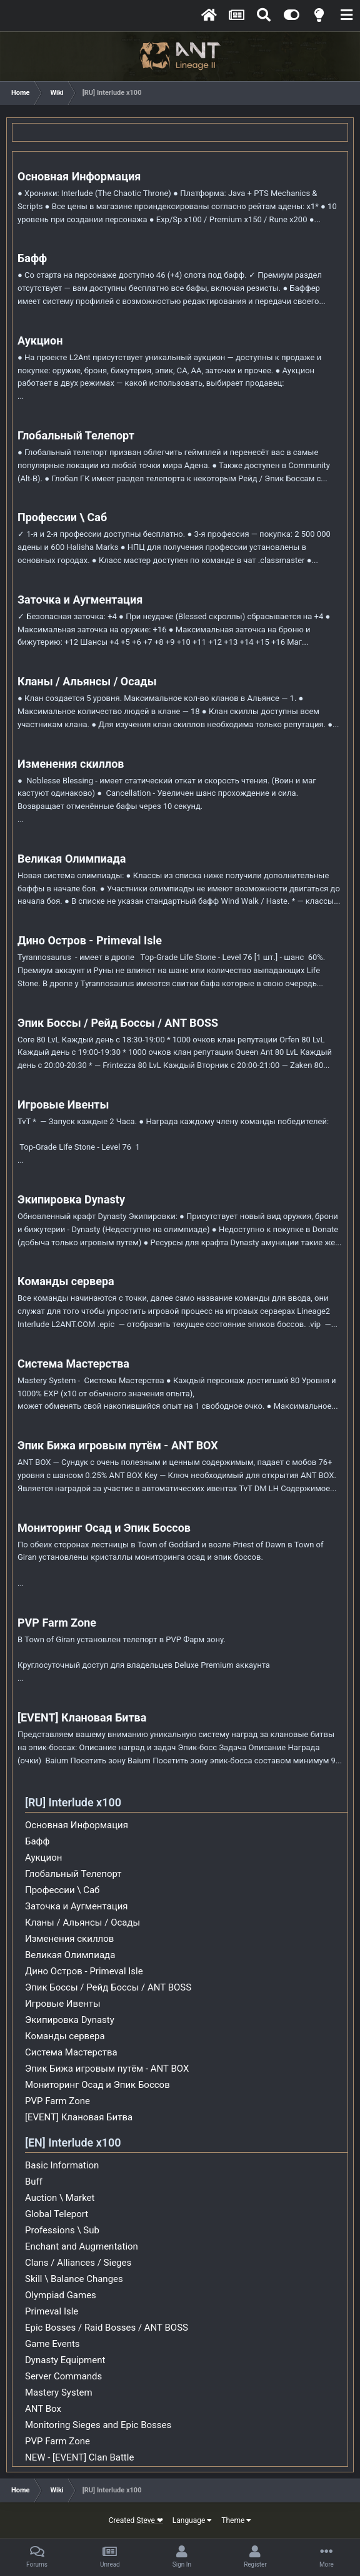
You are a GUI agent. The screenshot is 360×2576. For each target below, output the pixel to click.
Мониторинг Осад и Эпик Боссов (104, 1527)
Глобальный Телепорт (76, 435)
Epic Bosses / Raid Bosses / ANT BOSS (106, 2327)
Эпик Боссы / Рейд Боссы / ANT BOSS (118, 1022)
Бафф (32, 258)
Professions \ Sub (62, 2230)
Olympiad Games (60, 2295)
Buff (33, 2181)
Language (192, 2520)
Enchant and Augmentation (81, 2246)
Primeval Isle (51, 2311)
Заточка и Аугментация (80, 599)
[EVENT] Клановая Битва (82, 1717)
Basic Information (62, 2165)
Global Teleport (56, 2214)
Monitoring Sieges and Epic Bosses (98, 2425)
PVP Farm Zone (57, 1622)
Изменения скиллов (71, 763)
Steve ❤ (149, 2520)
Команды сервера (66, 1281)
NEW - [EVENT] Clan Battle (79, 2457)
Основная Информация (79, 176)
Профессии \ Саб (62, 517)
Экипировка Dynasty (71, 1199)
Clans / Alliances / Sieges (78, 2262)
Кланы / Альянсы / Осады (87, 681)
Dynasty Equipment (65, 2360)
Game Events (52, 2343)
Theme (236, 2520)
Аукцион (40, 340)
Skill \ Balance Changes (74, 2279)
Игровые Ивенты (63, 1104)
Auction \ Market (59, 2197)
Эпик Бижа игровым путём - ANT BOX (118, 1445)
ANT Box (43, 2408)
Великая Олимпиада (72, 858)
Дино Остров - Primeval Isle (90, 940)
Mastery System (58, 2392)
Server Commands (63, 2376)
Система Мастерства (73, 1363)
